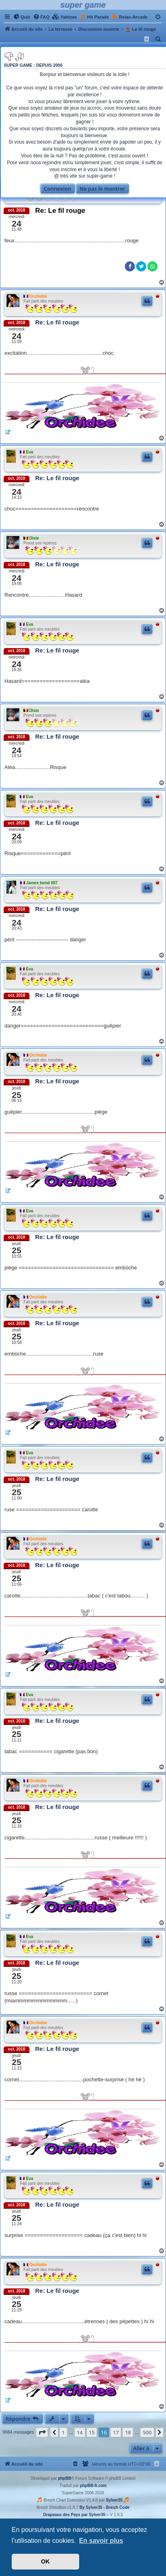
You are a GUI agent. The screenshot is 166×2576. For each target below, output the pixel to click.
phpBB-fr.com (93, 2485)
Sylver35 (114, 2500)
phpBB (64, 2478)
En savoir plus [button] (101, 2540)
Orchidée (38, 296)
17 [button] (116, 2432)
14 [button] (80, 2432)
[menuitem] (21, 17)
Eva (29, 452)
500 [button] (147, 2432)
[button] (42, 2432)
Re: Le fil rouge (60, 210)
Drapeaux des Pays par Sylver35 (74, 2514)
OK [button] (45, 2561)
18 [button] (128, 2432)
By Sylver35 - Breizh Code (105, 2507)
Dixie (34, 538)
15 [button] (92, 2432)
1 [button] (63, 2432)
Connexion (57, 188)
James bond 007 (42, 883)
